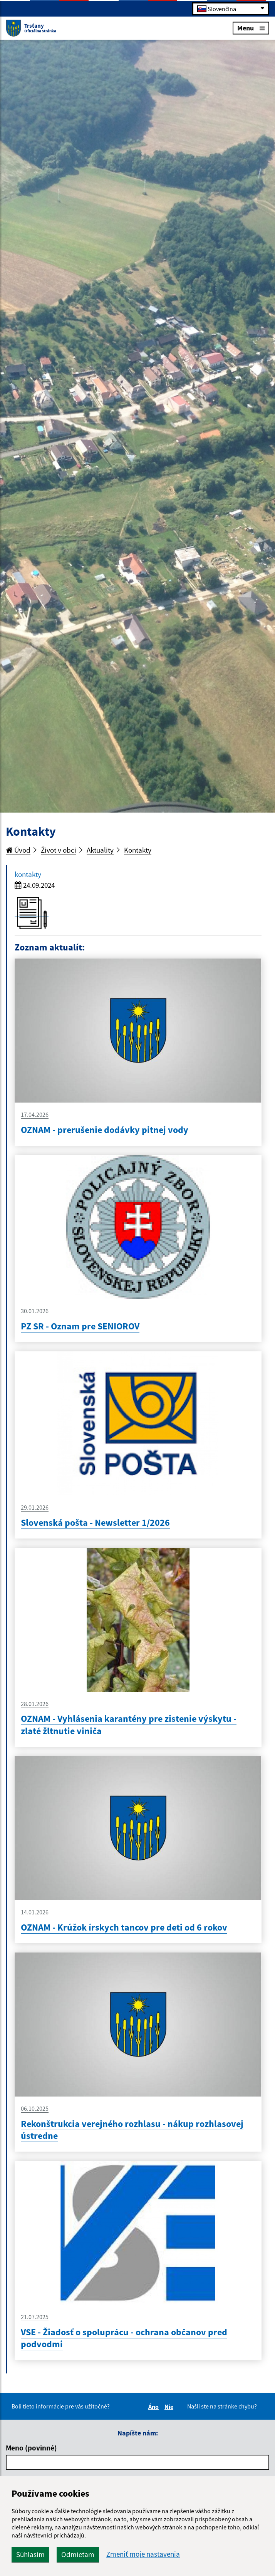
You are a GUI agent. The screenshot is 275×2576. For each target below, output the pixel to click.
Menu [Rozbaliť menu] (251, 27)
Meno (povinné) (31, 2447)
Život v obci (58, 850)
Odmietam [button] (77, 2554)
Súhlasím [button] (30, 2554)
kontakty (28, 874)
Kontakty (137, 850)
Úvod (18, 850)
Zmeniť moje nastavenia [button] (143, 2554)
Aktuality (100, 850)
